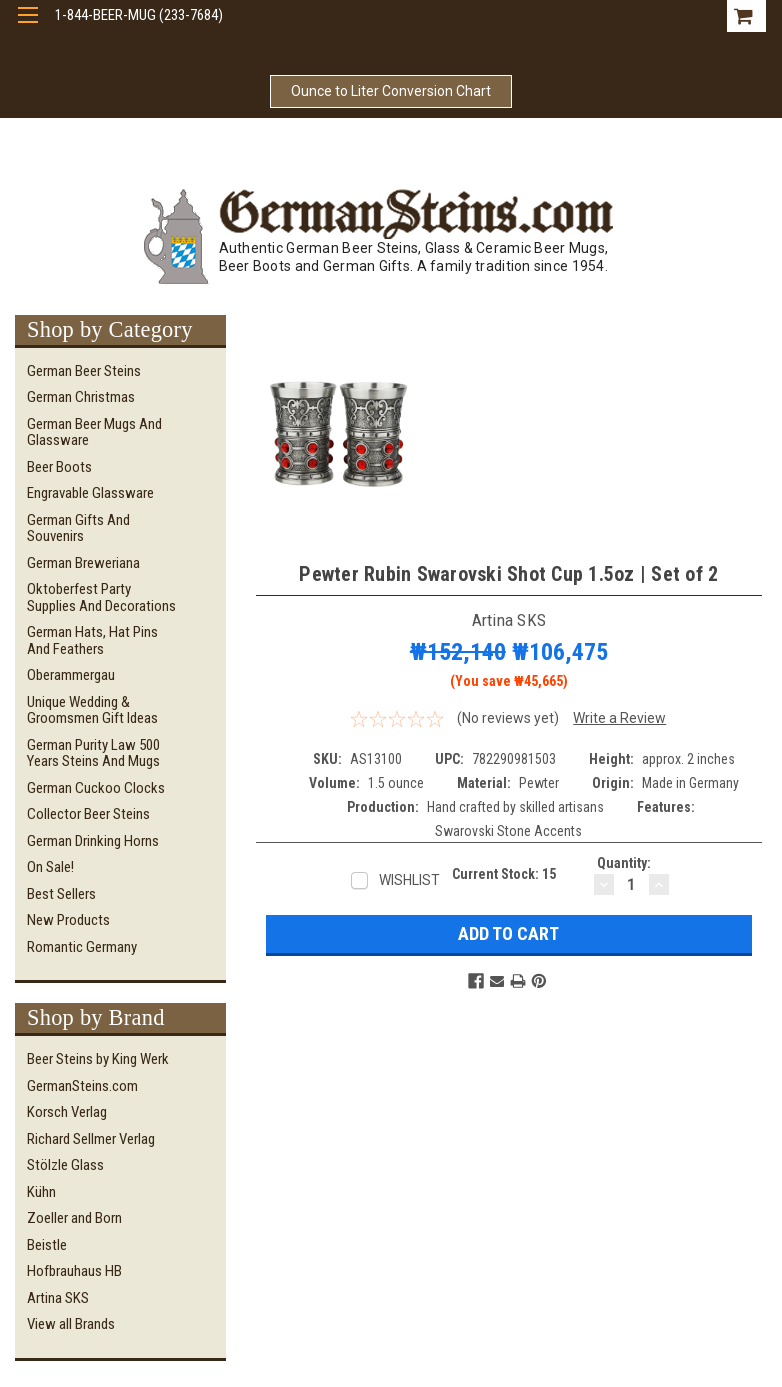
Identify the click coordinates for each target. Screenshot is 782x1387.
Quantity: (624, 863)
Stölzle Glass (65, 1165)
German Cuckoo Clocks (96, 788)
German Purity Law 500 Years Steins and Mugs (93, 753)
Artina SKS (58, 1298)
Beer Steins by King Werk (98, 1059)
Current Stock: (504, 874)
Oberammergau (71, 675)
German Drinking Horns (93, 841)
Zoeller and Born (74, 1218)
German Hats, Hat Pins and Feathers (92, 640)
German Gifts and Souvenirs (78, 528)
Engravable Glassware (90, 493)
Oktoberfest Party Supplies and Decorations (101, 597)
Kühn (41, 1192)
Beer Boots (59, 467)
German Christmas (81, 397)
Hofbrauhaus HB (74, 1271)
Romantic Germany (82, 947)
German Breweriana (83, 563)
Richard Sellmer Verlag (91, 1139)
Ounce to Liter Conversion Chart (391, 91)
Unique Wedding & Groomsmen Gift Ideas (92, 710)
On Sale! (50, 867)
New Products (68, 920)
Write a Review (619, 718)
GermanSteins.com (82, 1086)
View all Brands (71, 1324)
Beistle (47, 1245)
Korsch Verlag (67, 1112)
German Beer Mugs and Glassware (94, 432)
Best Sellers (61, 894)
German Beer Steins (84, 371)
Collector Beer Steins (88, 814)
